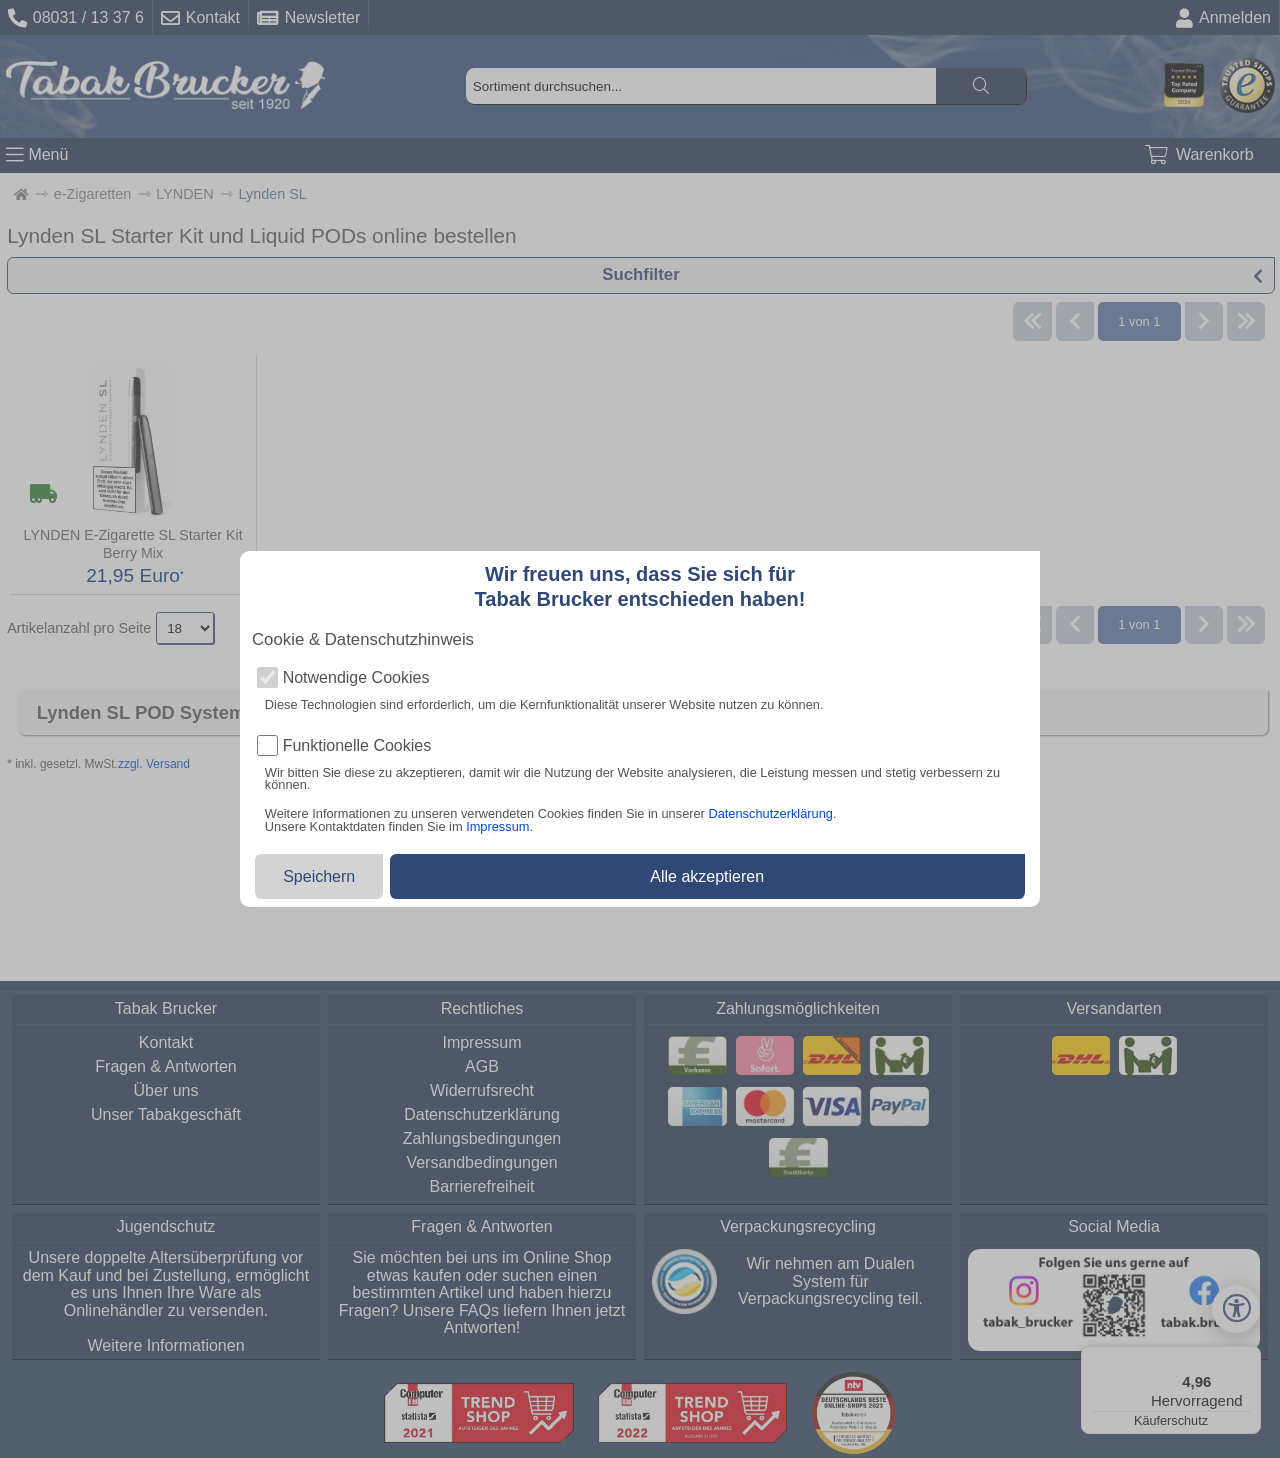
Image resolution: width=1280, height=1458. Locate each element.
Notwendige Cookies (356, 678)
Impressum (497, 826)
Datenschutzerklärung (770, 813)
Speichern (319, 876)
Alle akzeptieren (707, 876)
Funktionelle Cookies (357, 746)
